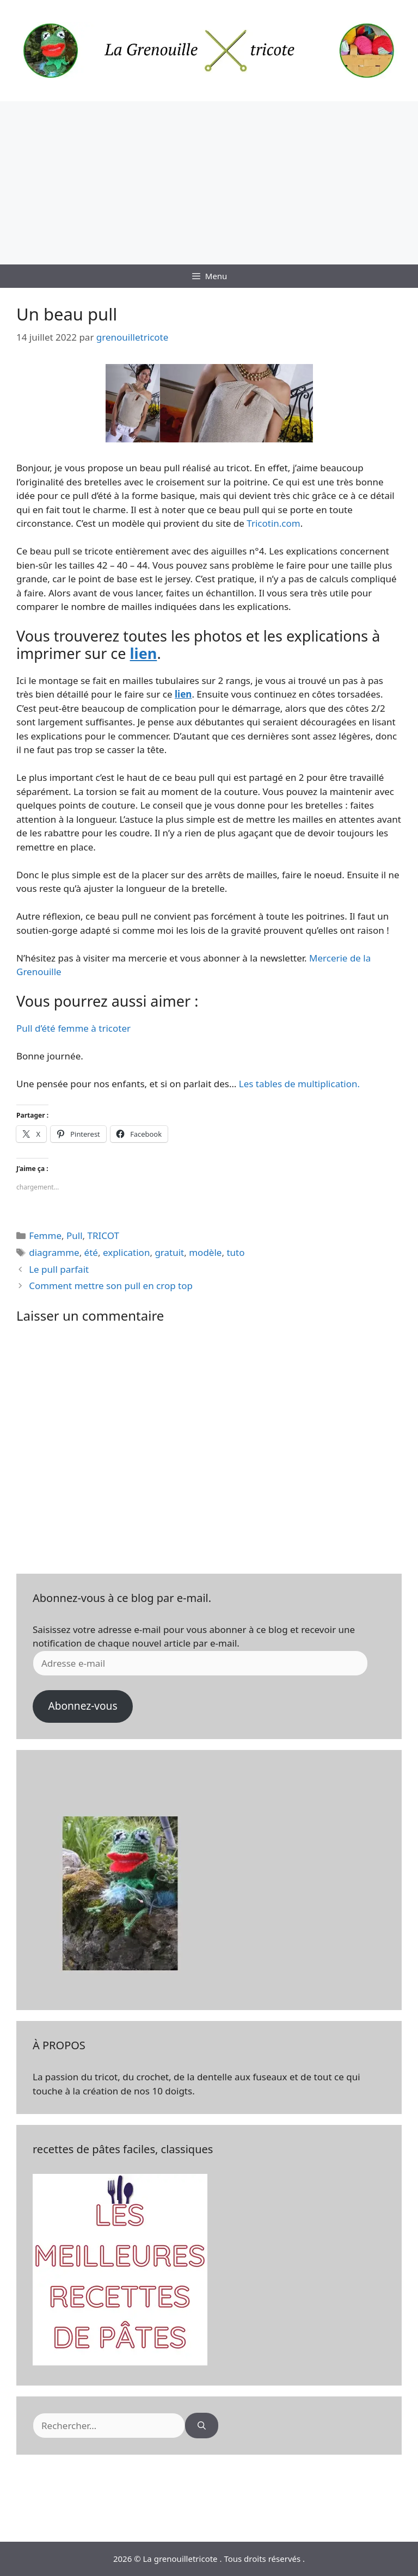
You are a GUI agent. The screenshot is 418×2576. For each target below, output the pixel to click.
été (91, 1252)
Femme (45, 1235)
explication (126, 1252)
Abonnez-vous (82, 1706)
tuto (235, 1252)
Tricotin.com (273, 523)
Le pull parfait (59, 1269)
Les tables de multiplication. (299, 1083)
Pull (74, 1235)
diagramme (54, 1252)
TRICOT (103, 1235)
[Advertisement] (209, 183)
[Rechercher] (201, 2426)
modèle (205, 1252)
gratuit (169, 1252)
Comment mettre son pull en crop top (111, 1285)
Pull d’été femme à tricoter (73, 1028)
